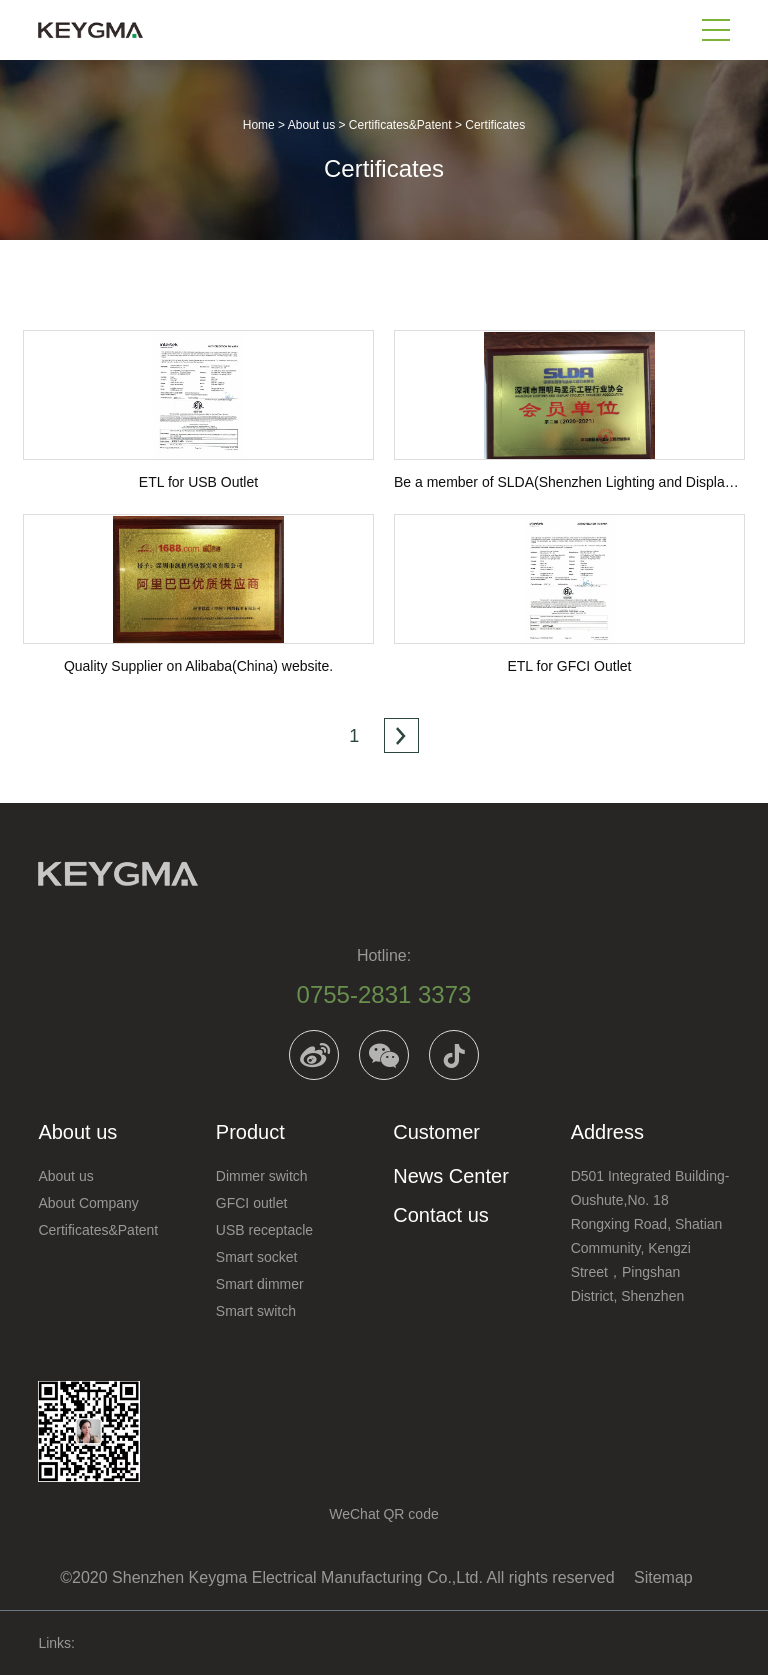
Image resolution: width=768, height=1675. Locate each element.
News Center (451, 1176)
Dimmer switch (262, 1176)
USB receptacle (264, 1230)
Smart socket (257, 1257)
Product (250, 1132)
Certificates (495, 125)
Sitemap (663, 1577)
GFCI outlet (252, 1203)
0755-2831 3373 (384, 994)
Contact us (441, 1215)
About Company (88, 1203)
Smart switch (256, 1311)
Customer (436, 1132)
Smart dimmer (260, 1284)
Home (259, 125)
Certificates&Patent (400, 125)
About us (311, 125)
